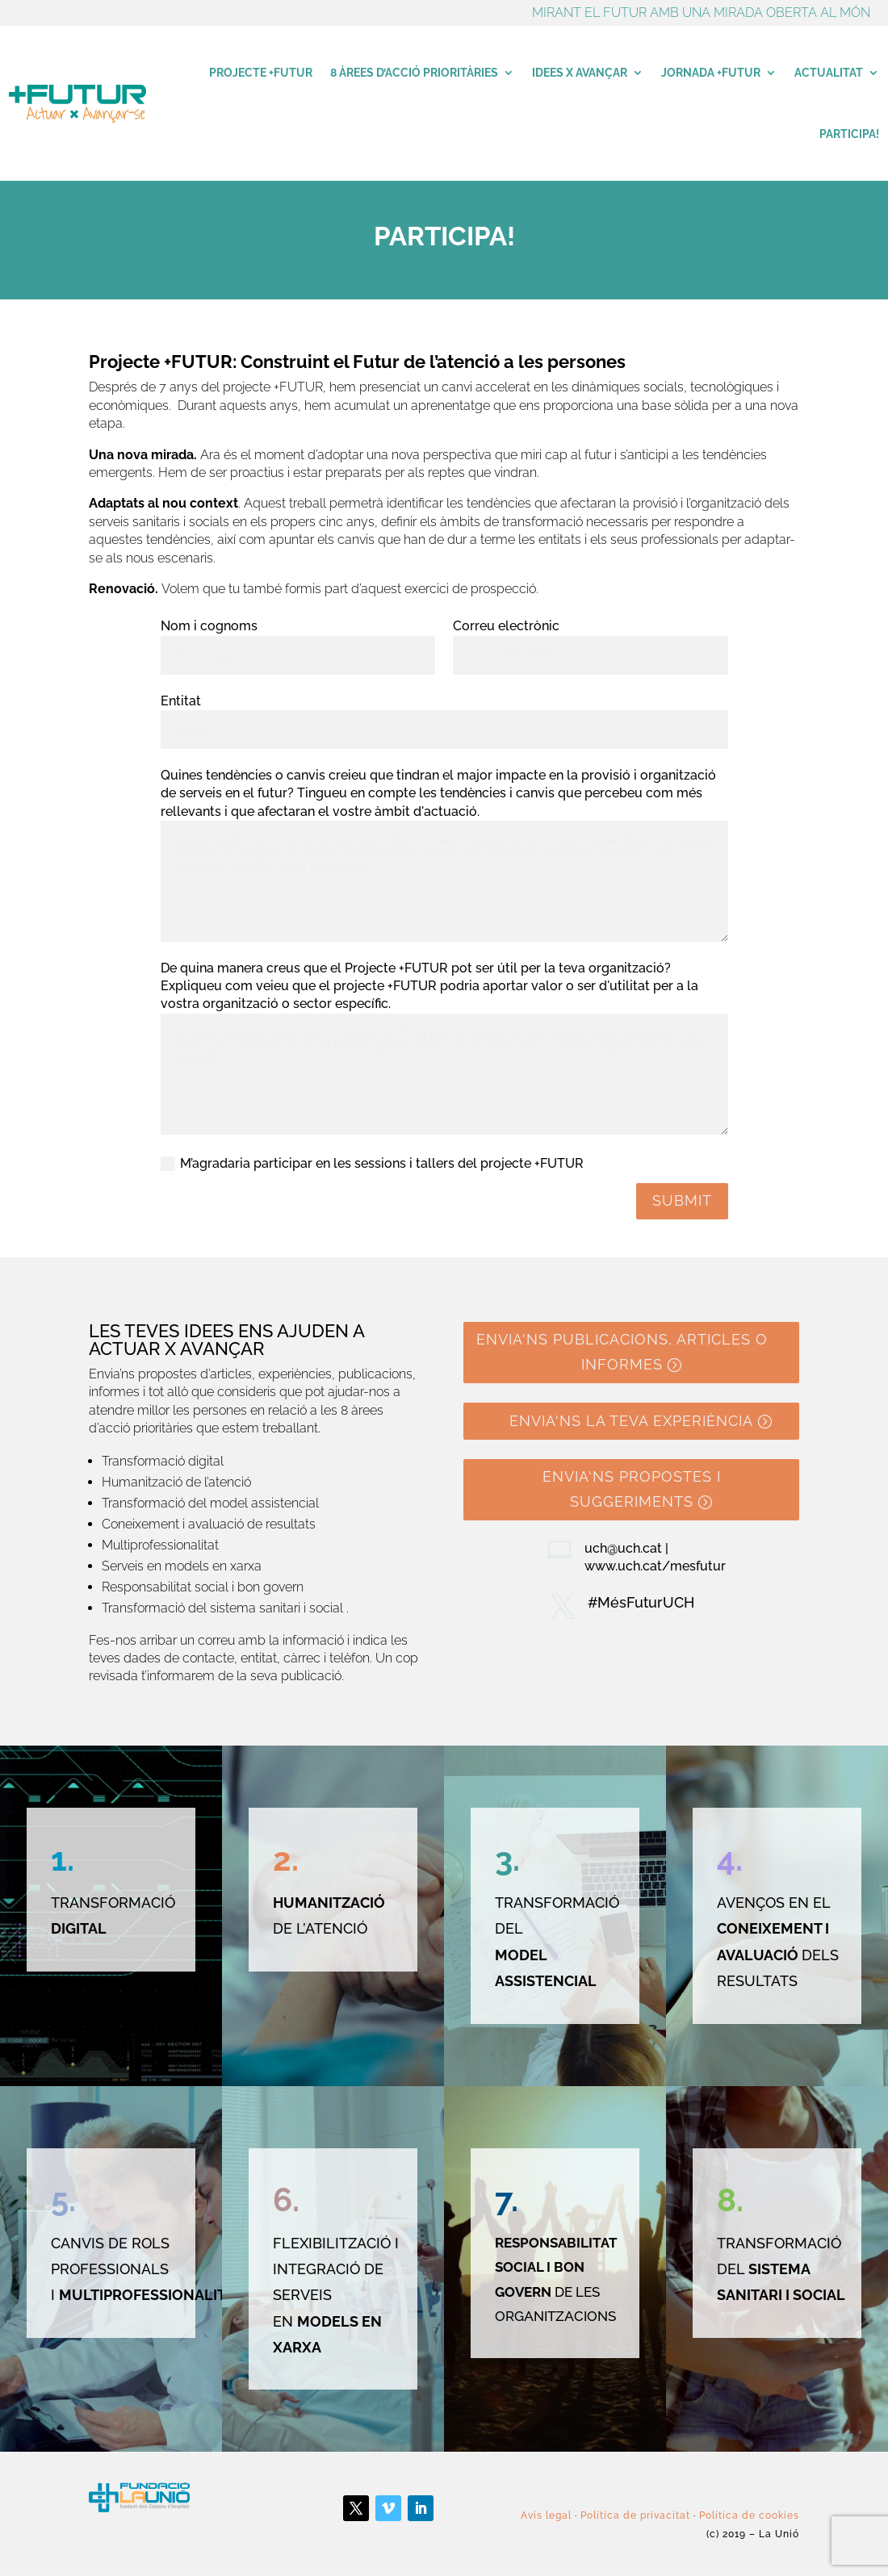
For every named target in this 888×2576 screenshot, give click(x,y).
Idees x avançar (579, 72)
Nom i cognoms (209, 626)
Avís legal (546, 2515)
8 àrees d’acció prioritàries (414, 72)
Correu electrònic (506, 626)
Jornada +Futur (710, 72)
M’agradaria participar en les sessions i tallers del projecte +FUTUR (372, 1164)
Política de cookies (749, 2515)
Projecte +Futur (260, 72)
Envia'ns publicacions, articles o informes (622, 1352)
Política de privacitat (635, 2515)
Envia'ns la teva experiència (631, 1420)
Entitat (181, 701)
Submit (682, 1200)
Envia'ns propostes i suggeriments (631, 1489)
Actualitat (828, 72)
